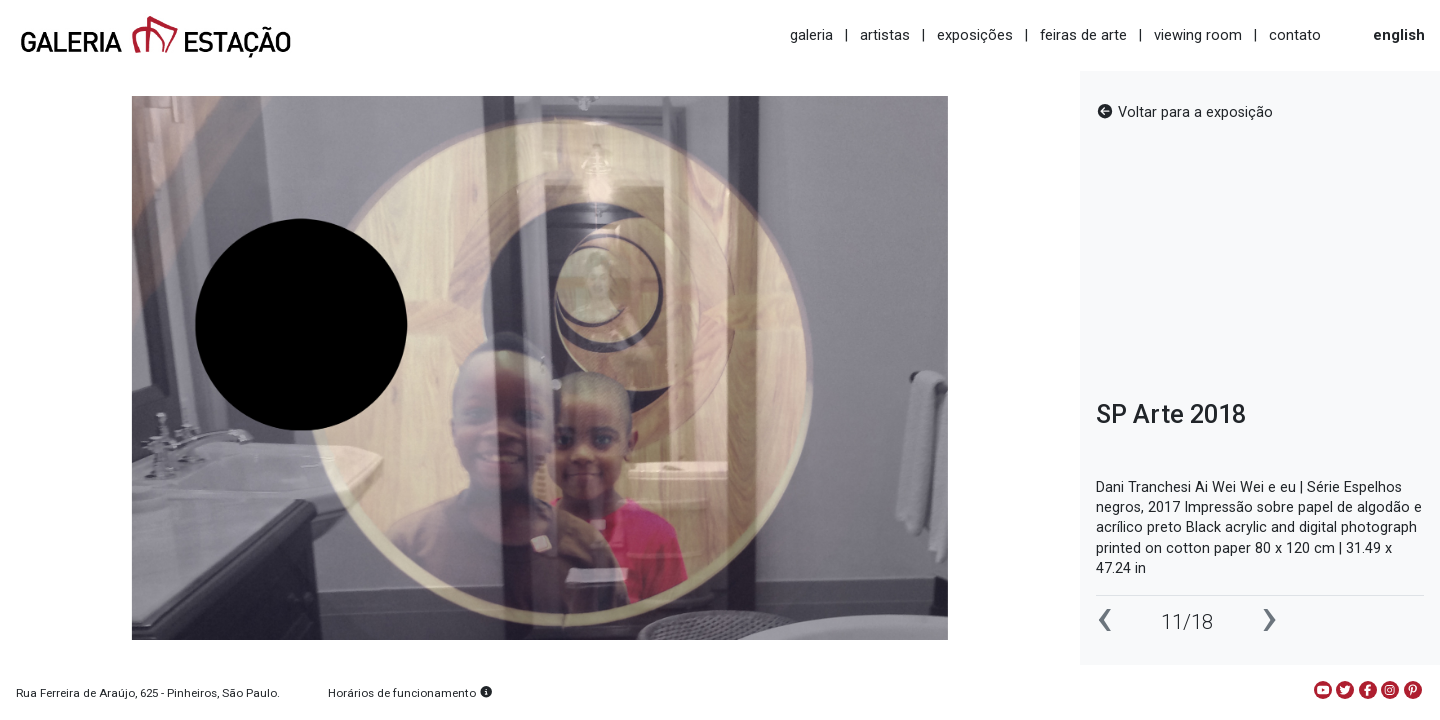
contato (1295, 35)
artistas (885, 35)
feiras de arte (1083, 35)
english (1399, 35)
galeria (811, 35)
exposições (975, 35)
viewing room (1198, 35)
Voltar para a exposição (1184, 112)
